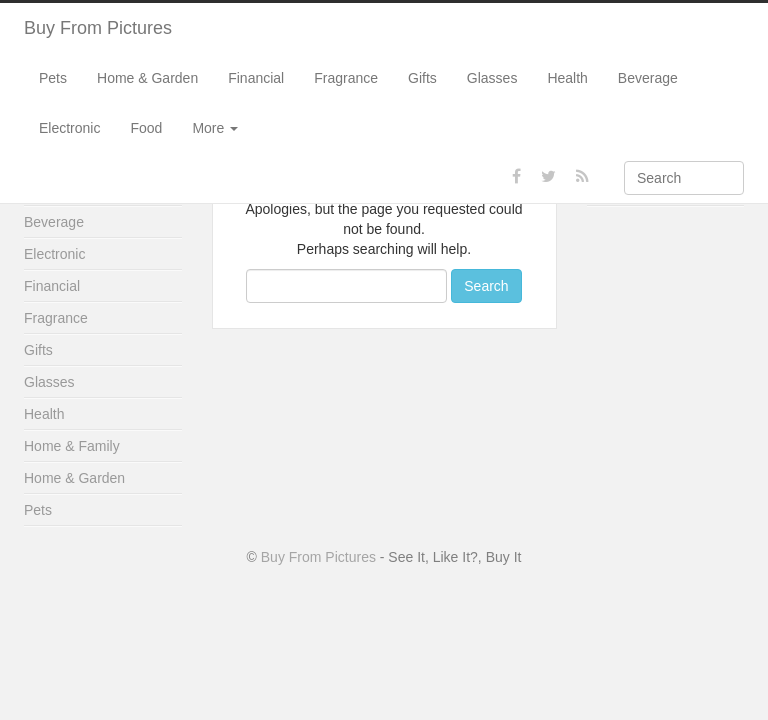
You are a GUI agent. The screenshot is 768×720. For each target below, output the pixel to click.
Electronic (69, 128)
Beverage (648, 78)
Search (486, 286)
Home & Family (72, 446)
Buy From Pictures (98, 28)
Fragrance (346, 78)
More (215, 128)
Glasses (492, 78)
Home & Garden (147, 78)
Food (146, 128)
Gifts (422, 78)
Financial (256, 78)
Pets (53, 78)
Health (567, 78)
